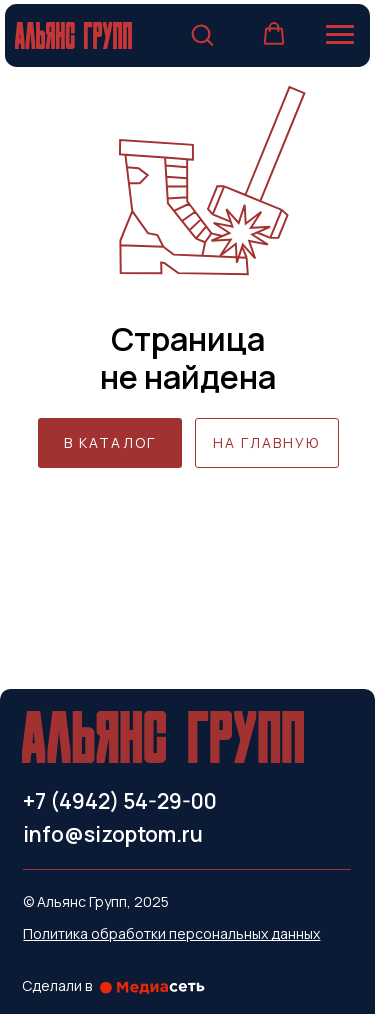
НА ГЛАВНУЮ (266, 442)
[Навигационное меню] (340, 35)
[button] (202, 34)
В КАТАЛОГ (110, 442)
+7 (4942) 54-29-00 (120, 801)
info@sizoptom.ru (113, 834)
